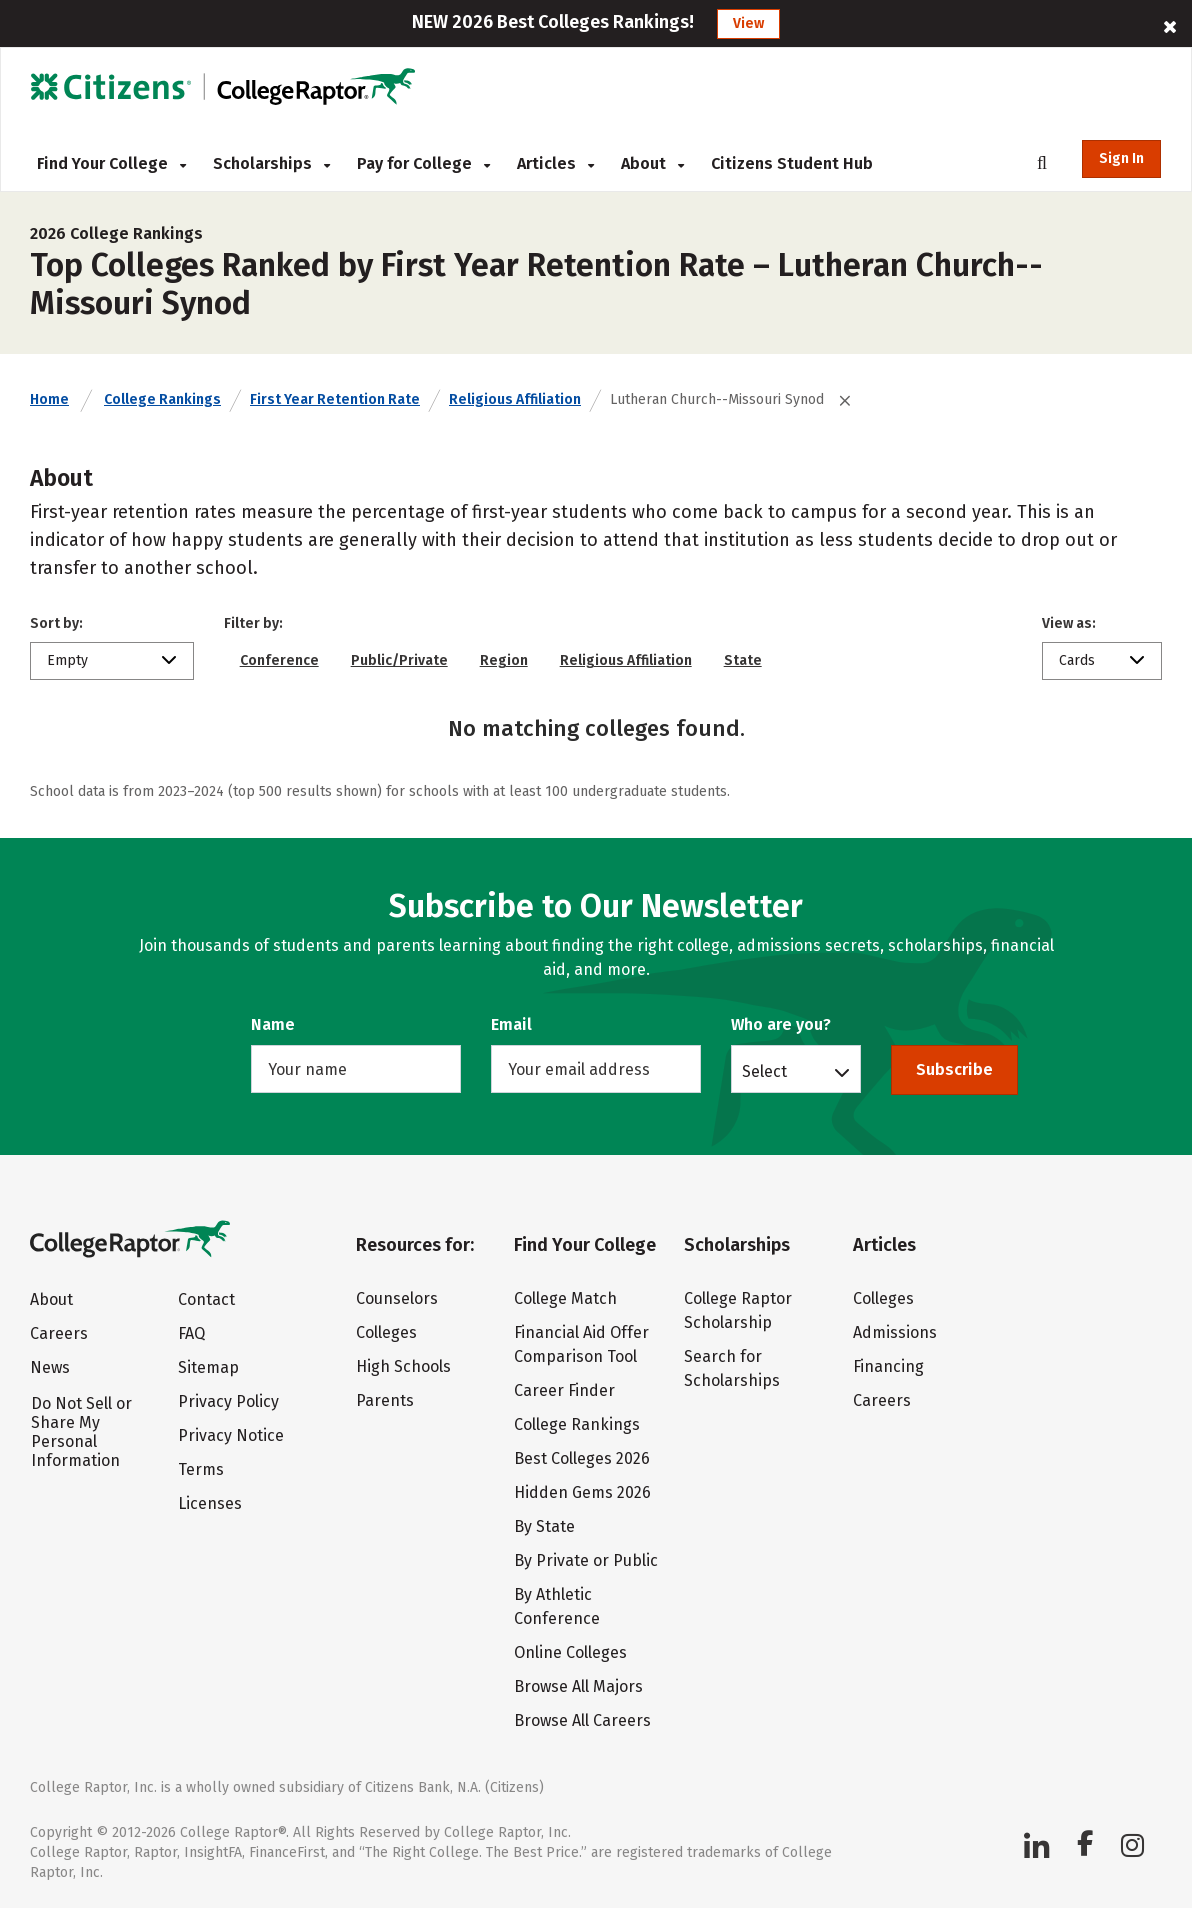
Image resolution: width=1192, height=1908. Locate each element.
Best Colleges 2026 (582, 1458)
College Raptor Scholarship (738, 1310)
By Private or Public (586, 1560)
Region (504, 660)
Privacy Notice (231, 1435)
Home (49, 399)
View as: (1069, 623)
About (652, 163)
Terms (201, 1469)
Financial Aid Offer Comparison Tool (581, 1344)
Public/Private (399, 660)
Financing (888, 1366)
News (50, 1367)
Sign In (1121, 158)
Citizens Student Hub (792, 163)
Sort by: (56, 623)
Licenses (210, 1503)
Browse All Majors (578, 1686)
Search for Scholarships (732, 1368)
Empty (67, 660)
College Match (565, 1298)
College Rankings (162, 399)
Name (273, 1024)
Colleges (386, 1332)
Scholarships (271, 163)
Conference (279, 660)
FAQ (191, 1333)
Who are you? (781, 1024)
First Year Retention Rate (335, 399)
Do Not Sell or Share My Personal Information (81, 1432)
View (748, 23)
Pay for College (423, 163)
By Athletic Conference (557, 1606)
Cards (1077, 660)
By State (544, 1526)
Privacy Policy (228, 1401)
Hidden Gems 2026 (582, 1492)
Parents (385, 1400)
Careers (59, 1333)
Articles (555, 163)
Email (511, 1024)
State (743, 660)
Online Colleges (570, 1652)
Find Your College (111, 163)
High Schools (403, 1366)
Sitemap (208, 1367)
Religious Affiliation (515, 399)
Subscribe (954, 1069)
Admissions (895, 1332)
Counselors (397, 1298)
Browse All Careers (582, 1720)
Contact (206, 1299)
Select (764, 1071)
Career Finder (564, 1390)
